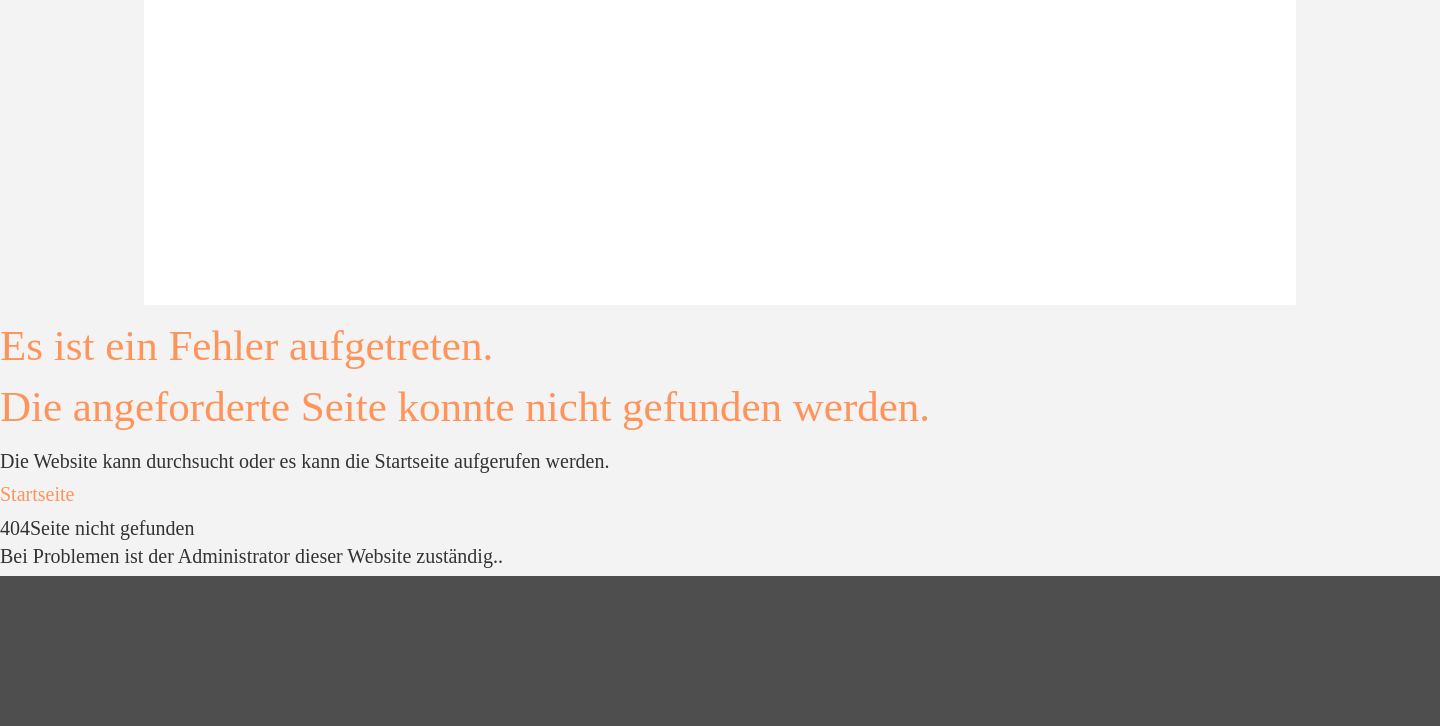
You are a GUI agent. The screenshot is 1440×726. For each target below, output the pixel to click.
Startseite (37, 494)
